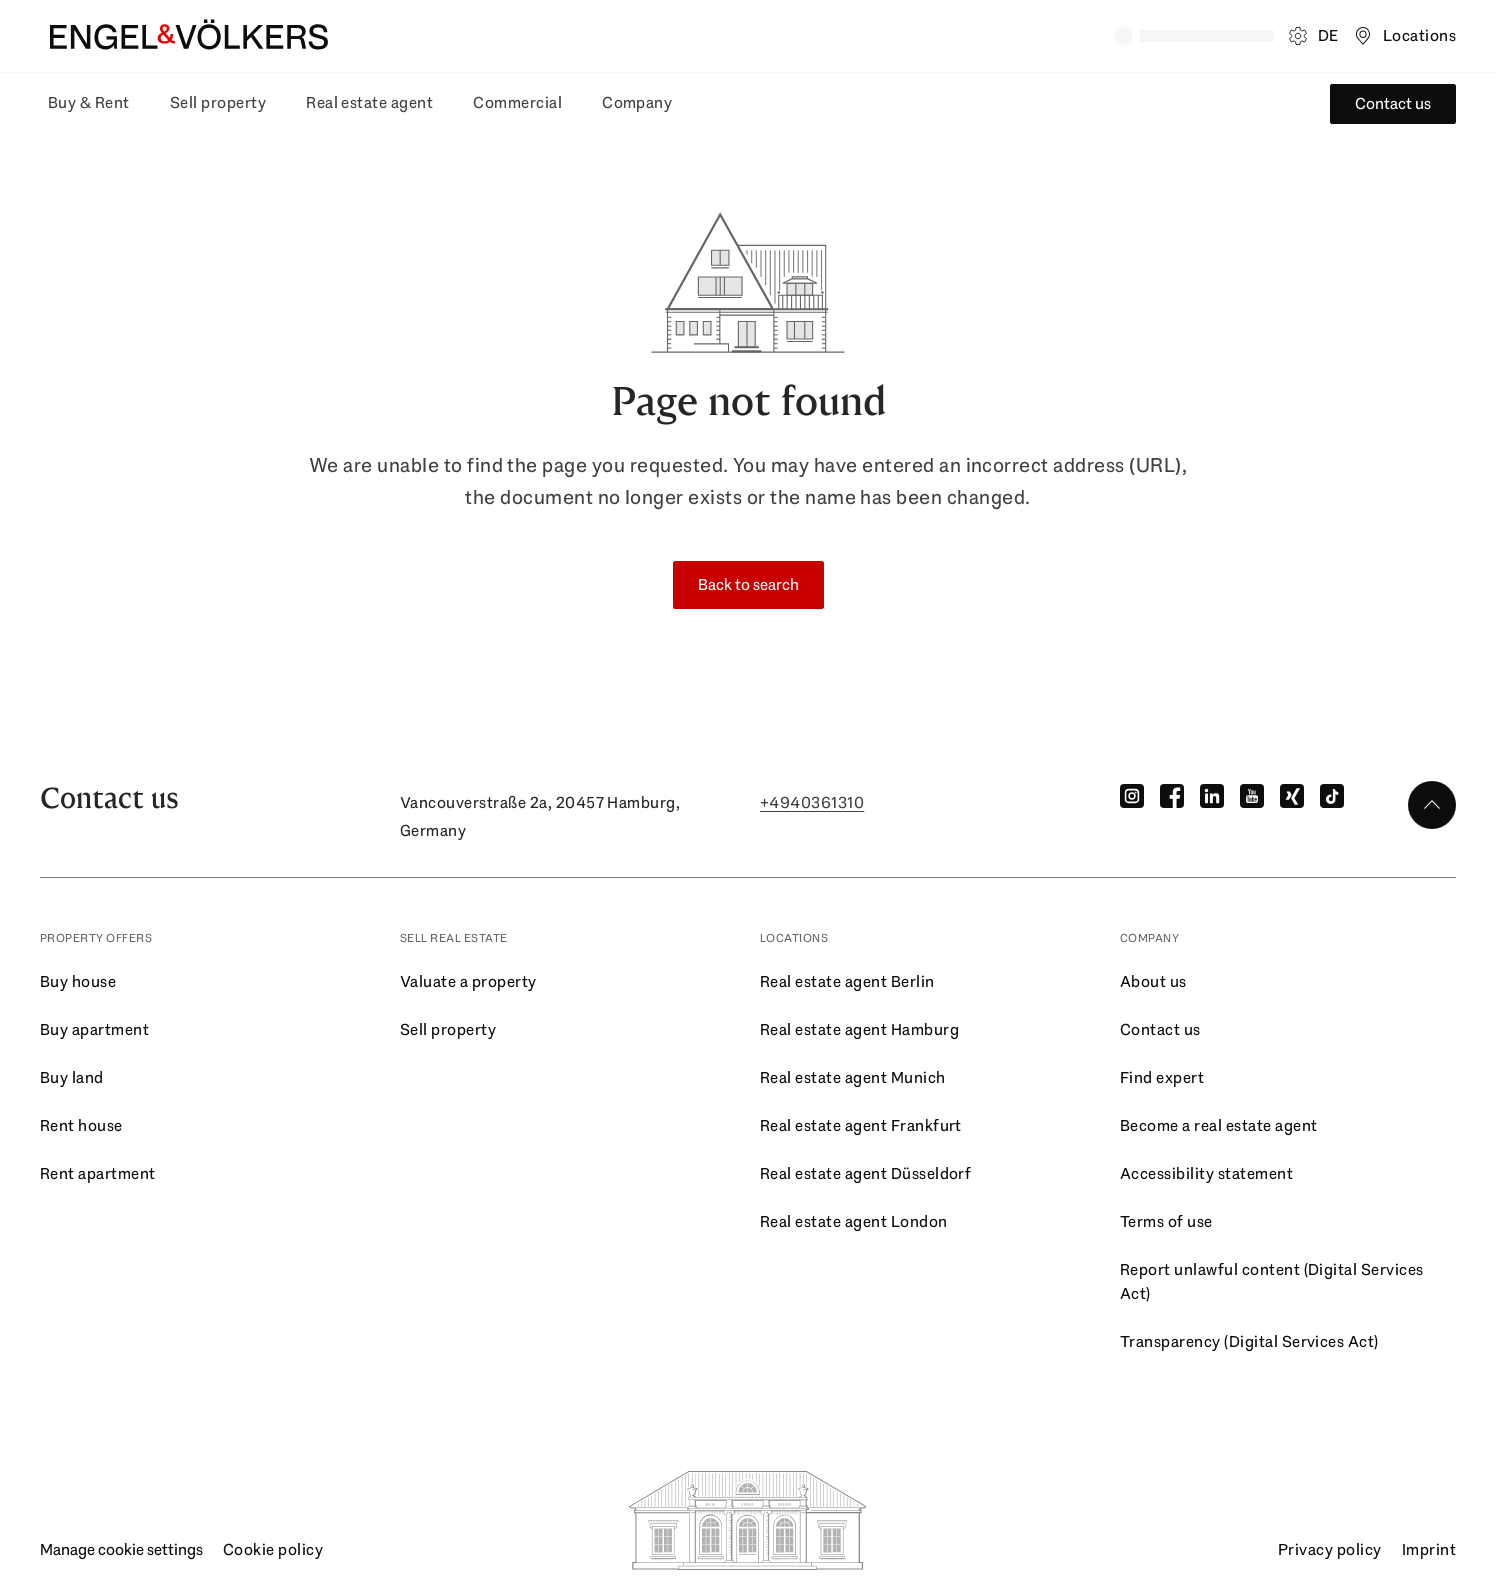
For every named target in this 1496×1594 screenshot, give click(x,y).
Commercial (517, 102)
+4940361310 (812, 802)
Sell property (218, 102)
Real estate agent (369, 102)
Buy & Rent (89, 102)
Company (637, 102)
